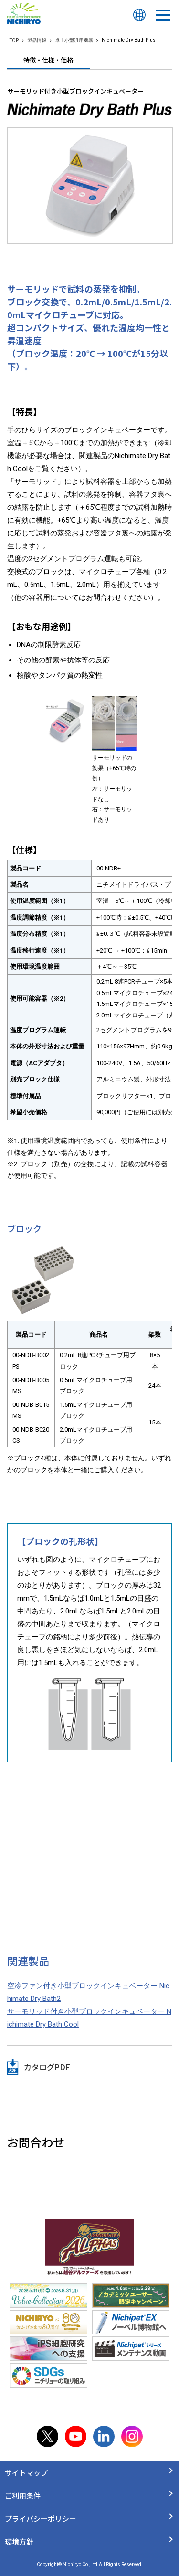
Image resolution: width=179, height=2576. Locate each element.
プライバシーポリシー (40, 2518)
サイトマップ (26, 2473)
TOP (14, 40)
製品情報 (36, 40)
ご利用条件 (23, 2496)
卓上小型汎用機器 (74, 40)
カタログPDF (47, 2067)
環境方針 (19, 2541)
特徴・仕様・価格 (48, 59)
